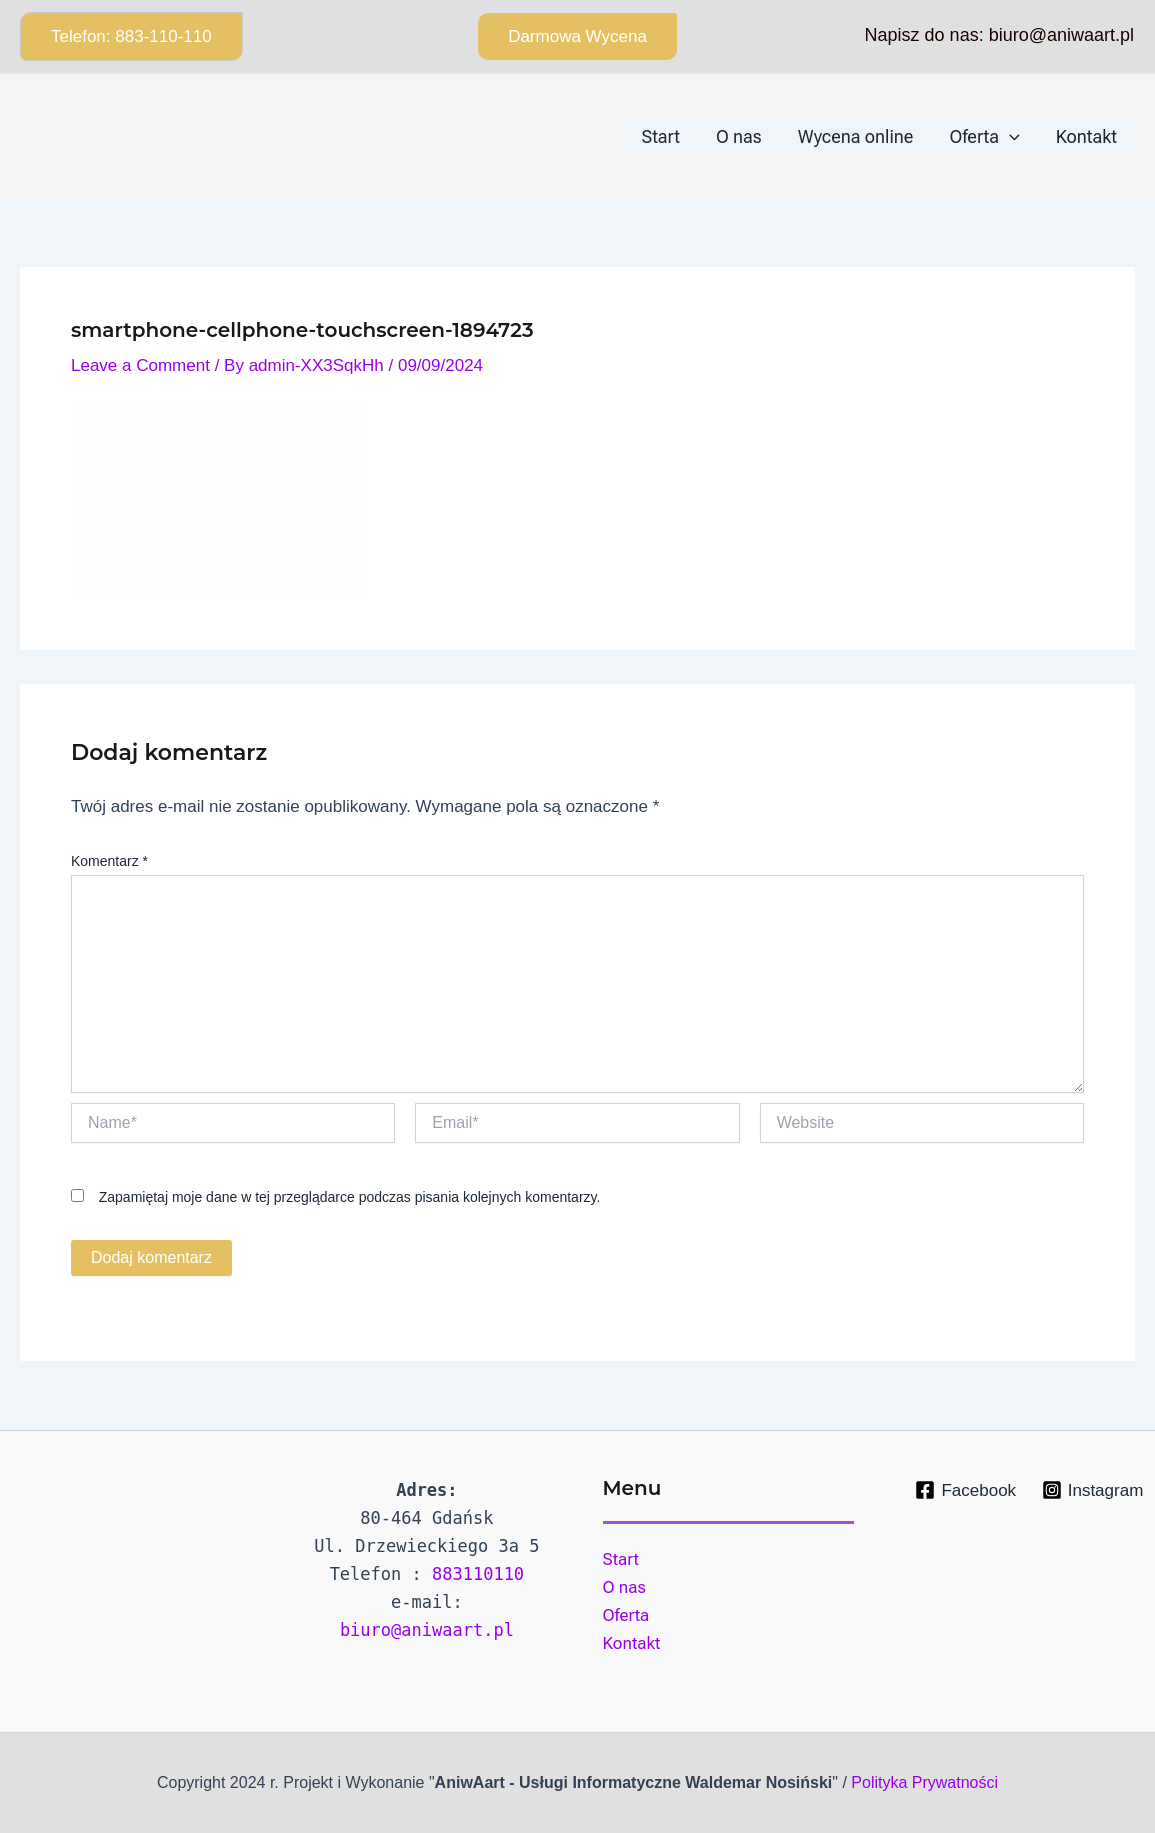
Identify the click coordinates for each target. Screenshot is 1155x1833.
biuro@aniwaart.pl (427, 1630)
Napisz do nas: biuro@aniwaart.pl (999, 35)
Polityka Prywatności (924, 1782)
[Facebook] (966, 1490)
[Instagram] (1092, 1490)
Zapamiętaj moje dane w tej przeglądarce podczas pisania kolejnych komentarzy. (350, 1197)
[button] (131, 36)
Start (621, 1559)
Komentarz (109, 861)
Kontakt (632, 1643)
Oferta (626, 1615)
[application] (1009, 137)
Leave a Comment (140, 365)
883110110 (478, 1574)
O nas (624, 1587)
